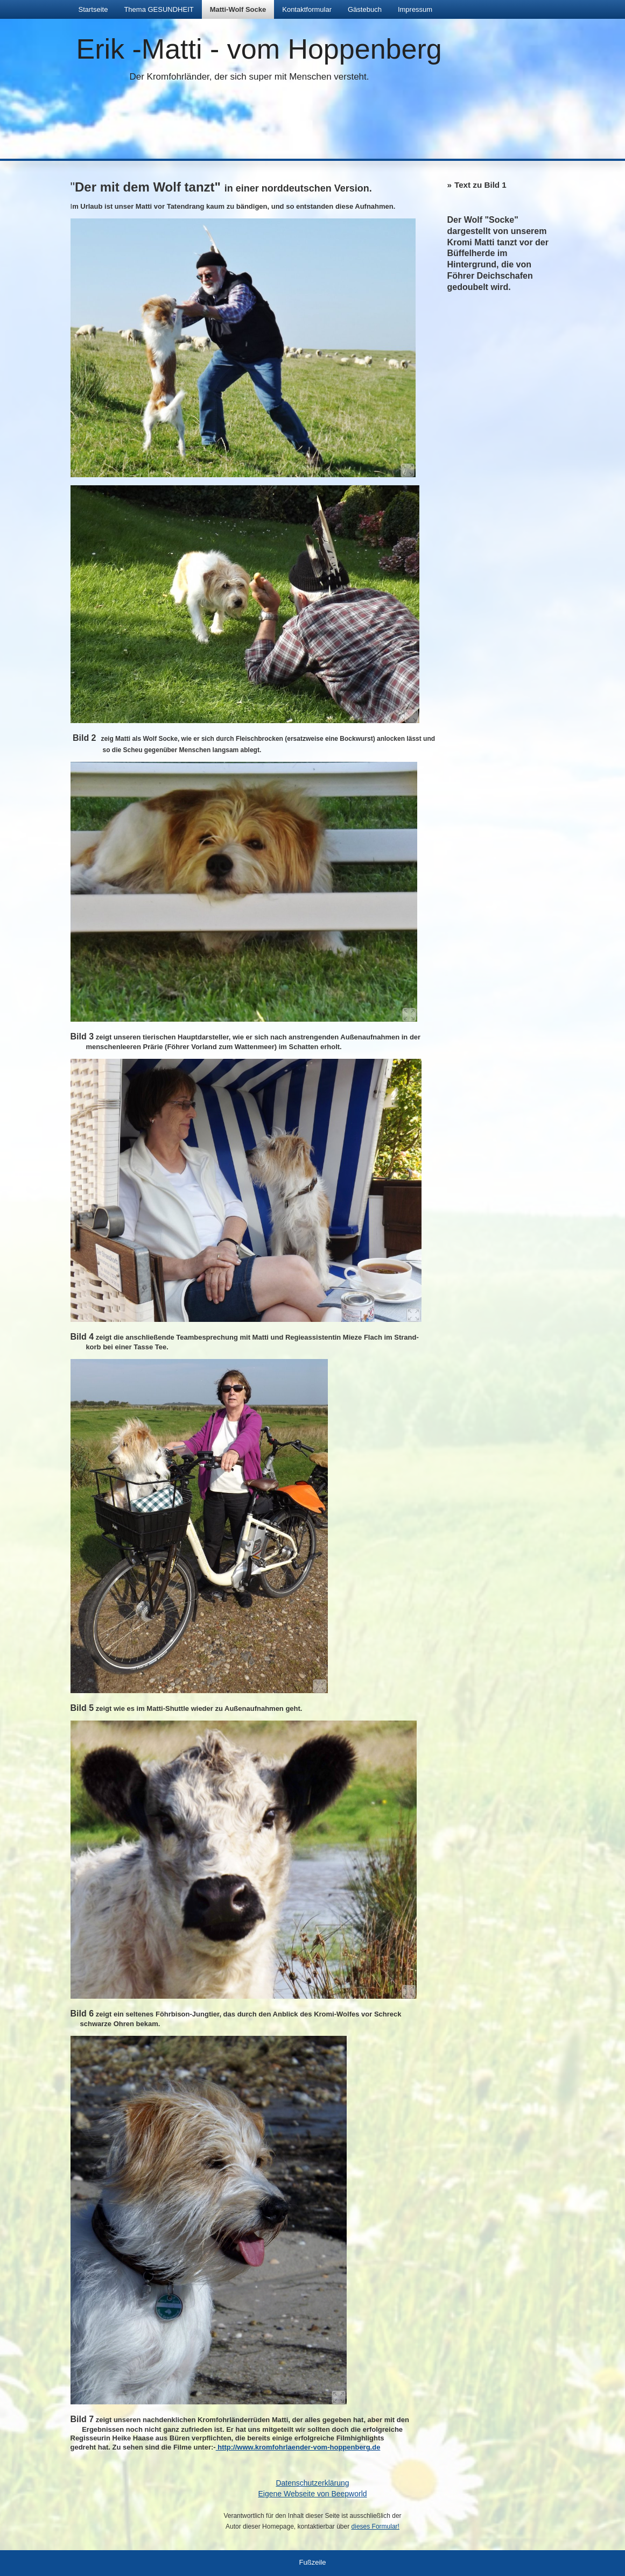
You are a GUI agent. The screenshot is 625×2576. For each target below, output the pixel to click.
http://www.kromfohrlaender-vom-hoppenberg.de (298, 2447)
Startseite (93, 9)
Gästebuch (365, 9)
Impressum (415, 9)
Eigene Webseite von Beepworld (312, 2493)
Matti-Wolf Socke (238, 9)
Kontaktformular (307, 9)
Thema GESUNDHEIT (158, 9)
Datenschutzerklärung (312, 2483)
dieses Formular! (375, 2526)
